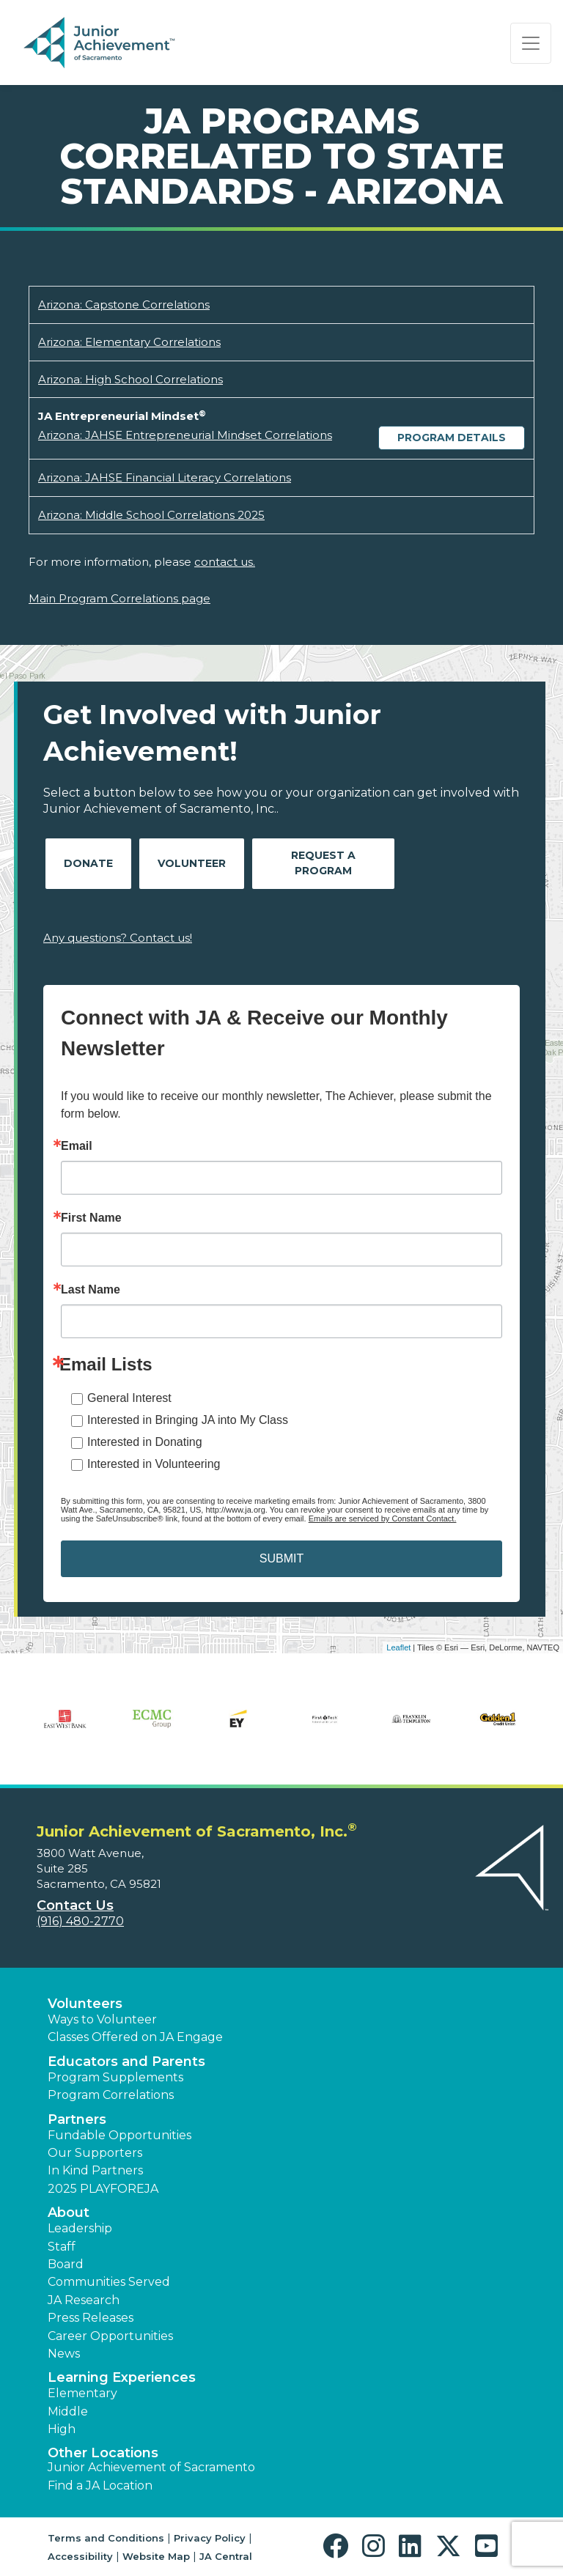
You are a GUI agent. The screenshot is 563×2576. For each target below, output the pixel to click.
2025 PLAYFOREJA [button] (103, 2189)
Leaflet (398, 1647)
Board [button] (66, 2264)
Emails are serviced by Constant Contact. (383, 1518)
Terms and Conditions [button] (106, 2538)
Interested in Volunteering (153, 1464)
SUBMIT (281, 1558)
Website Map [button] (156, 2556)
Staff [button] (62, 2247)
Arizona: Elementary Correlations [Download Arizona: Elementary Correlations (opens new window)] (129, 342)
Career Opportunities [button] (110, 2336)
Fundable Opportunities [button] (119, 2135)
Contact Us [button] (75, 1905)
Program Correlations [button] (111, 2095)
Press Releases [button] (90, 2318)
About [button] (68, 2212)
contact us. (224, 562)
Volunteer (192, 863)
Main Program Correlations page (119, 598)
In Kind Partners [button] (95, 2170)
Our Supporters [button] (95, 2153)
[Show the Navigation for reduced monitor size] (530, 43)
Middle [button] (68, 2411)
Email (76, 1146)
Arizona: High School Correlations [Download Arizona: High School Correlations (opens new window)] (130, 379)
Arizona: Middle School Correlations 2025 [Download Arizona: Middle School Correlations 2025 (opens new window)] (151, 515)
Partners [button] (77, 2119)
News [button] (64, 2354)
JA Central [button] (225, 2556)
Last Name (90, 1290)
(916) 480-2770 (80, 1921)
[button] (339, 2546)
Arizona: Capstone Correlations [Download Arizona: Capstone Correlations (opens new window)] (124, 304)
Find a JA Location (100, 2485)
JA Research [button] (83, 2300)
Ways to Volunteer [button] (102, 2019)
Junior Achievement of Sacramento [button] (151, 2467)
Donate (88, 863)
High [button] (62, 2429)
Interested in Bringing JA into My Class (187, 1420)
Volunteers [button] (85, 2003)
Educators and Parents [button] (126, 2061)
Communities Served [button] (109, 2282)
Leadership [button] (80, 2228)
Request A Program (323, 863)
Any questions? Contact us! (117, 938)
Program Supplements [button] (115, 2077)
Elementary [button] (82, 2393)
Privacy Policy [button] (210, 2538)
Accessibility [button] (80, 2556)
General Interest (129, 1398)
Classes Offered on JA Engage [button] (135, 2037)
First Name (91, 1218)
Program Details (451, 437)
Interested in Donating (144, 1442)
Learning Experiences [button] (122, 2377)
